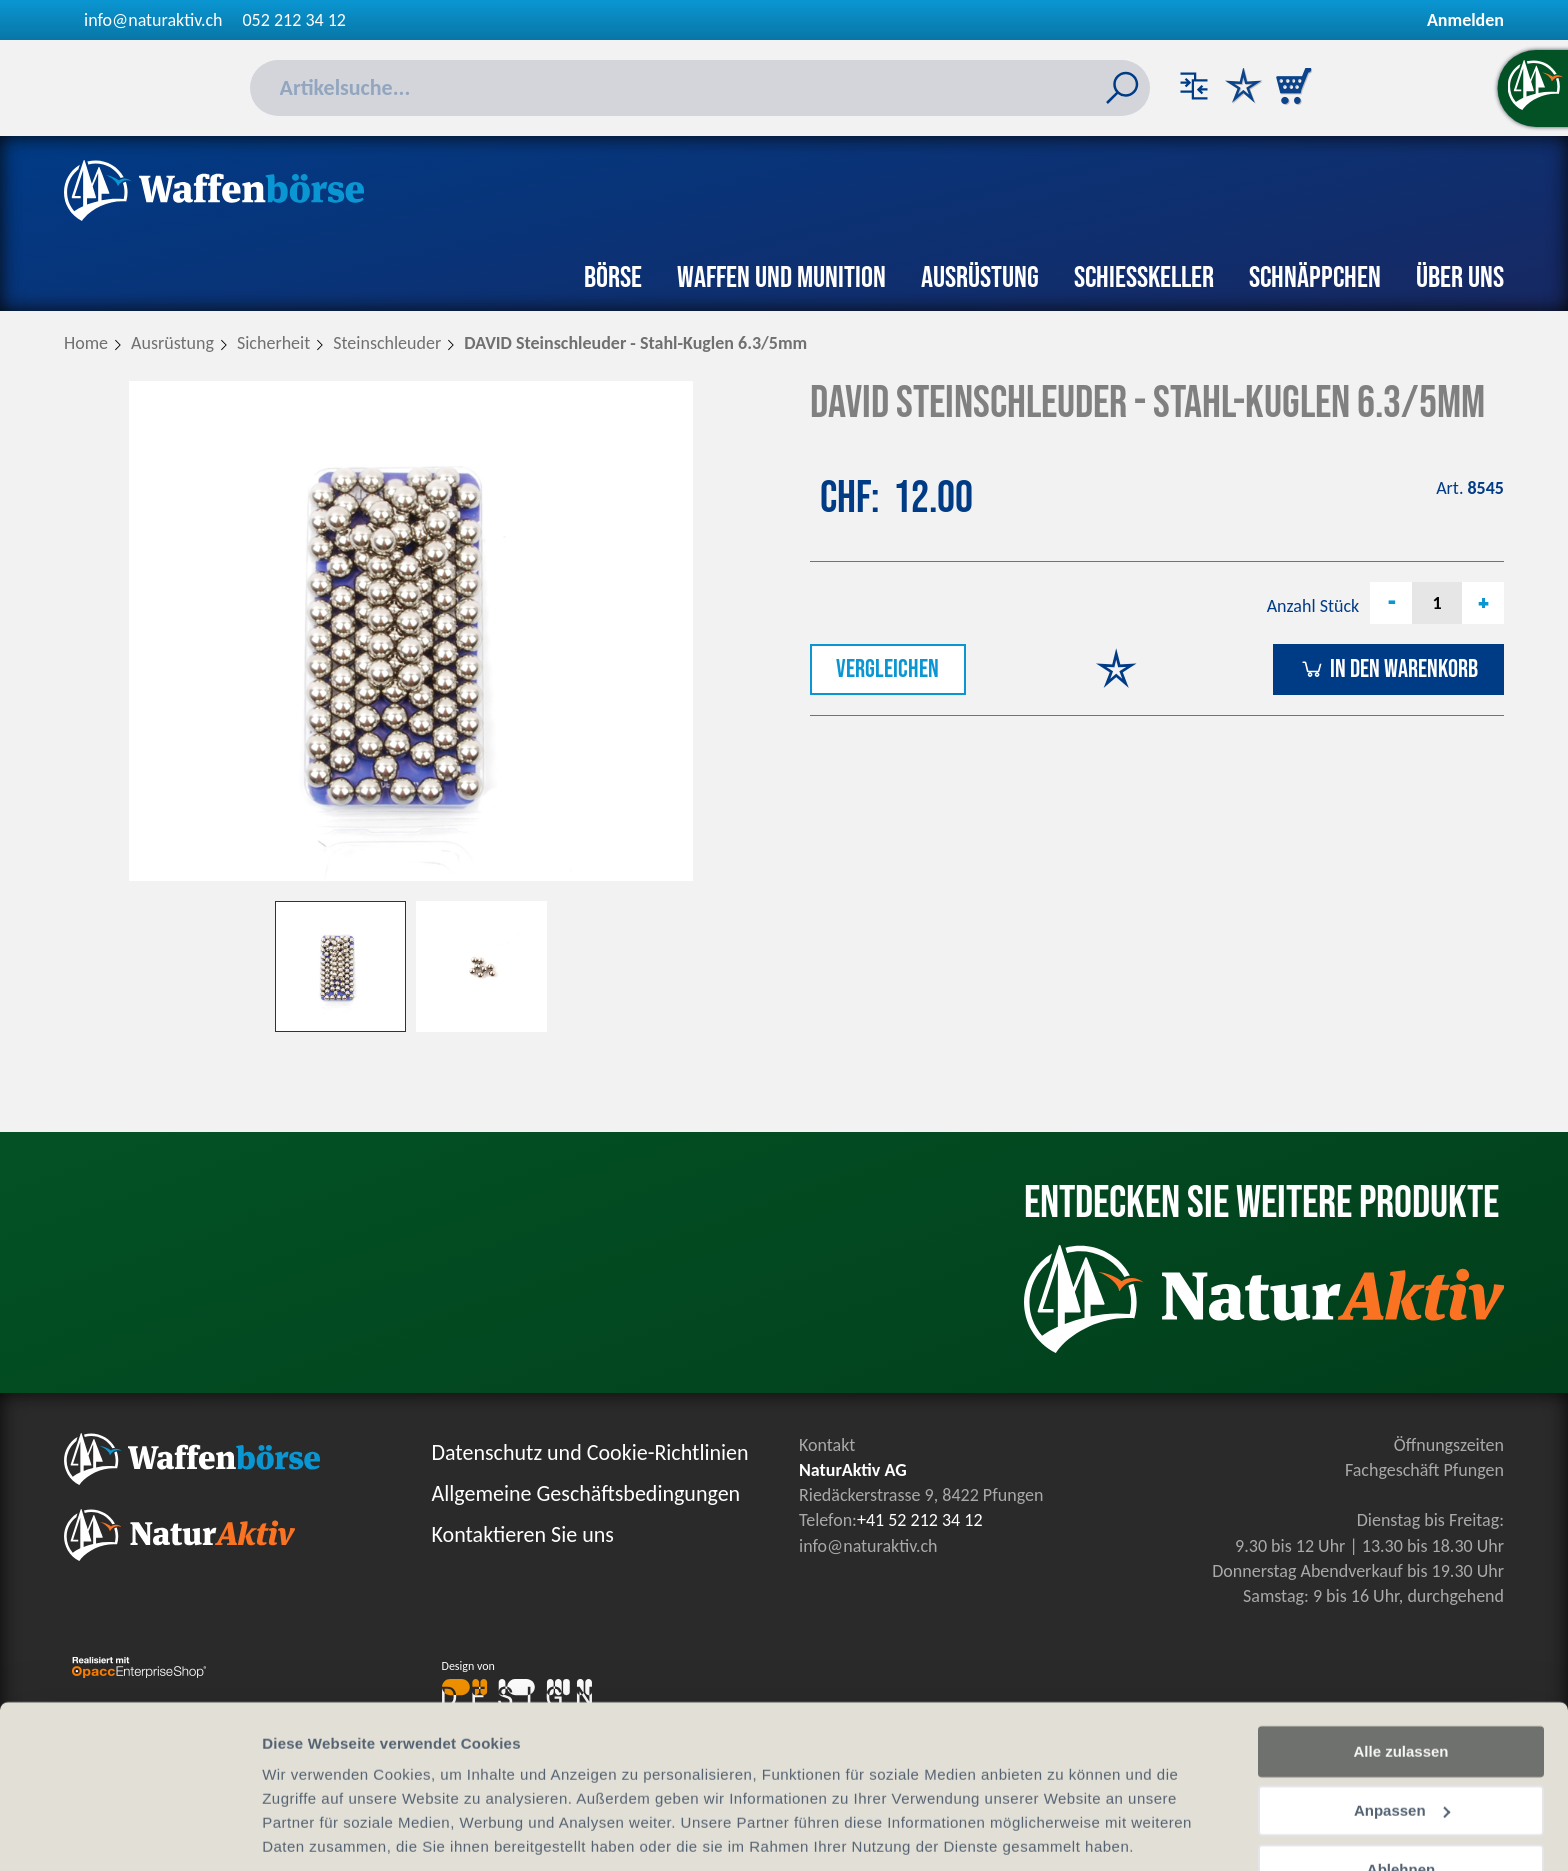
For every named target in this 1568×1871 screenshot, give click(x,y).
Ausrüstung (980, 278)
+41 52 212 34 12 (920, 1520)
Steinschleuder (387, 343)
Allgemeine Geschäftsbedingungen (586, 1493)
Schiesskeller (1144, 278)
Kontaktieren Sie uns (523, 1534)
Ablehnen (1401, 1798)
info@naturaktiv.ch (153, 20)
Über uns (1460, 278)
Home (86, 343)
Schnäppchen (1315, 278)
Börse (613, 278)
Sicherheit (273, 343)
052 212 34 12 (294, 20)
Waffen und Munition (781, 278)
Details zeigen (312, 1831)
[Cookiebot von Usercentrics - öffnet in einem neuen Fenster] (129, 1832)
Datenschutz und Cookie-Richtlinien (590, 1452)
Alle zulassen (1400, 1681)
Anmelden (1465, 20)
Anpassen (1402, 1740)
